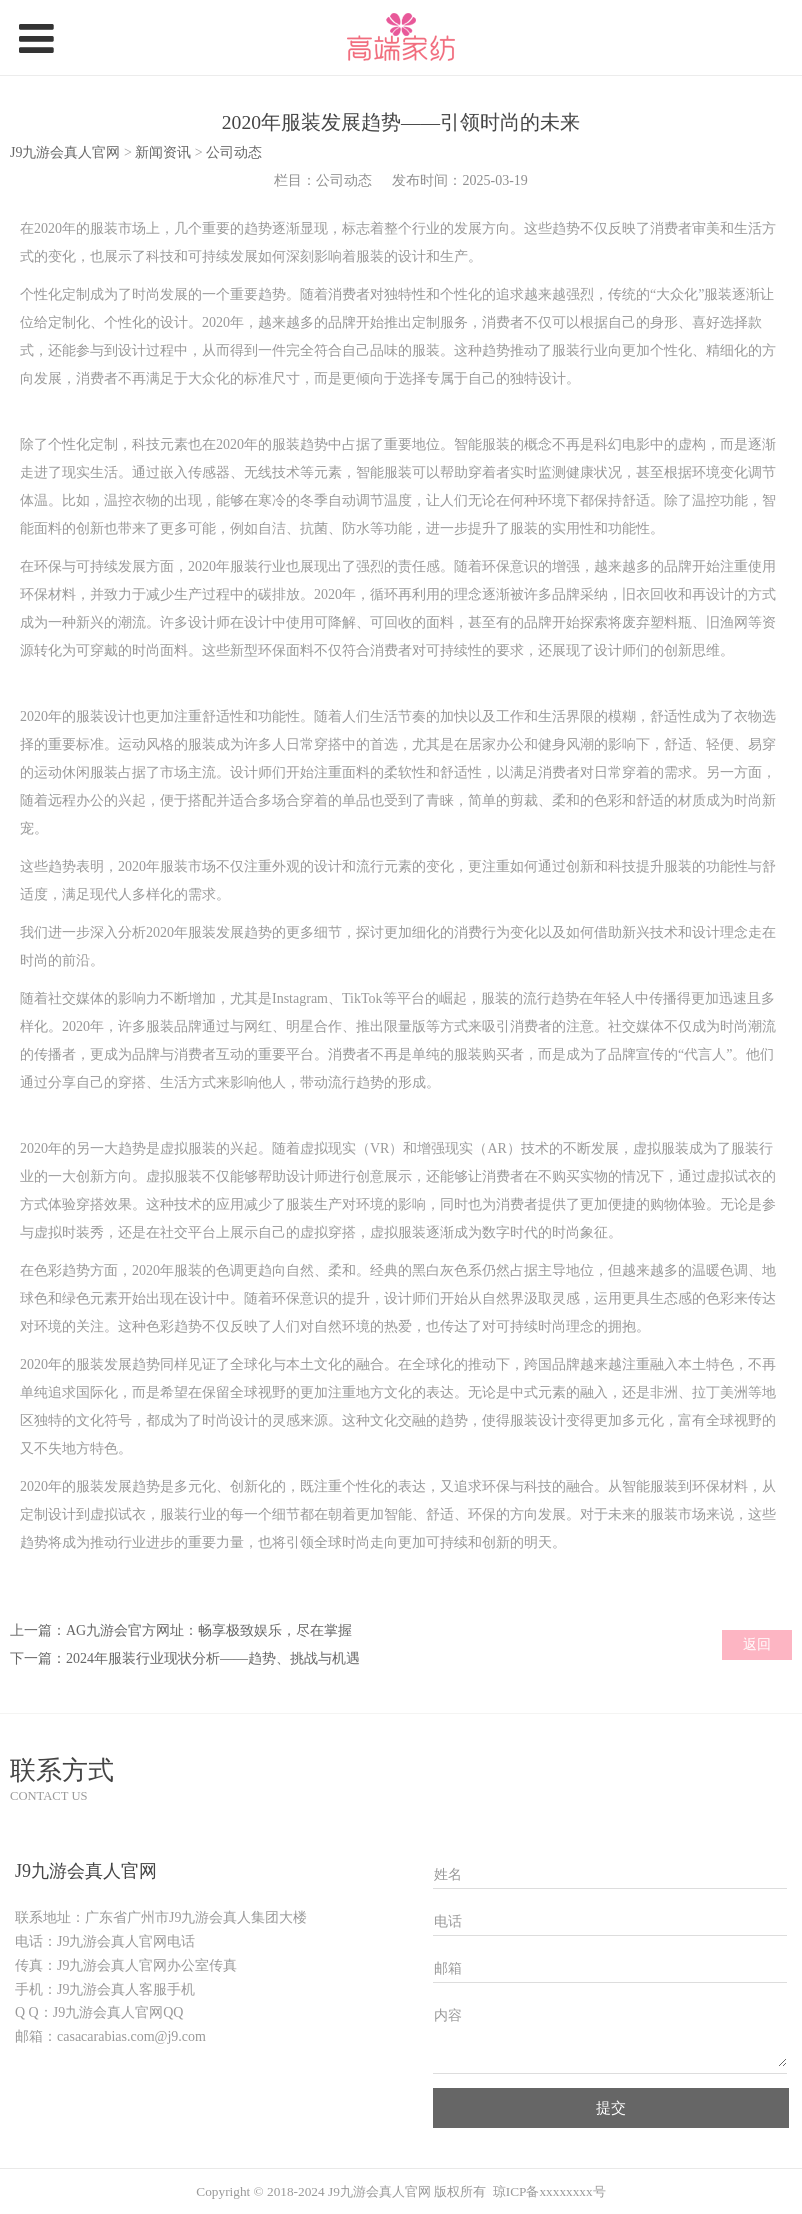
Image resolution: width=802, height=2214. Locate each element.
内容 (448, 2015)
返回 (757, 1644)
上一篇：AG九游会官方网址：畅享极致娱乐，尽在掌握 (181, 1630)
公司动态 (234, 152)
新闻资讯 (165, 152)
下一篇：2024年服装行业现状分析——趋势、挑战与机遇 (185, 1658)
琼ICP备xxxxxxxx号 (549, 2191)
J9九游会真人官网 (65, 152)
